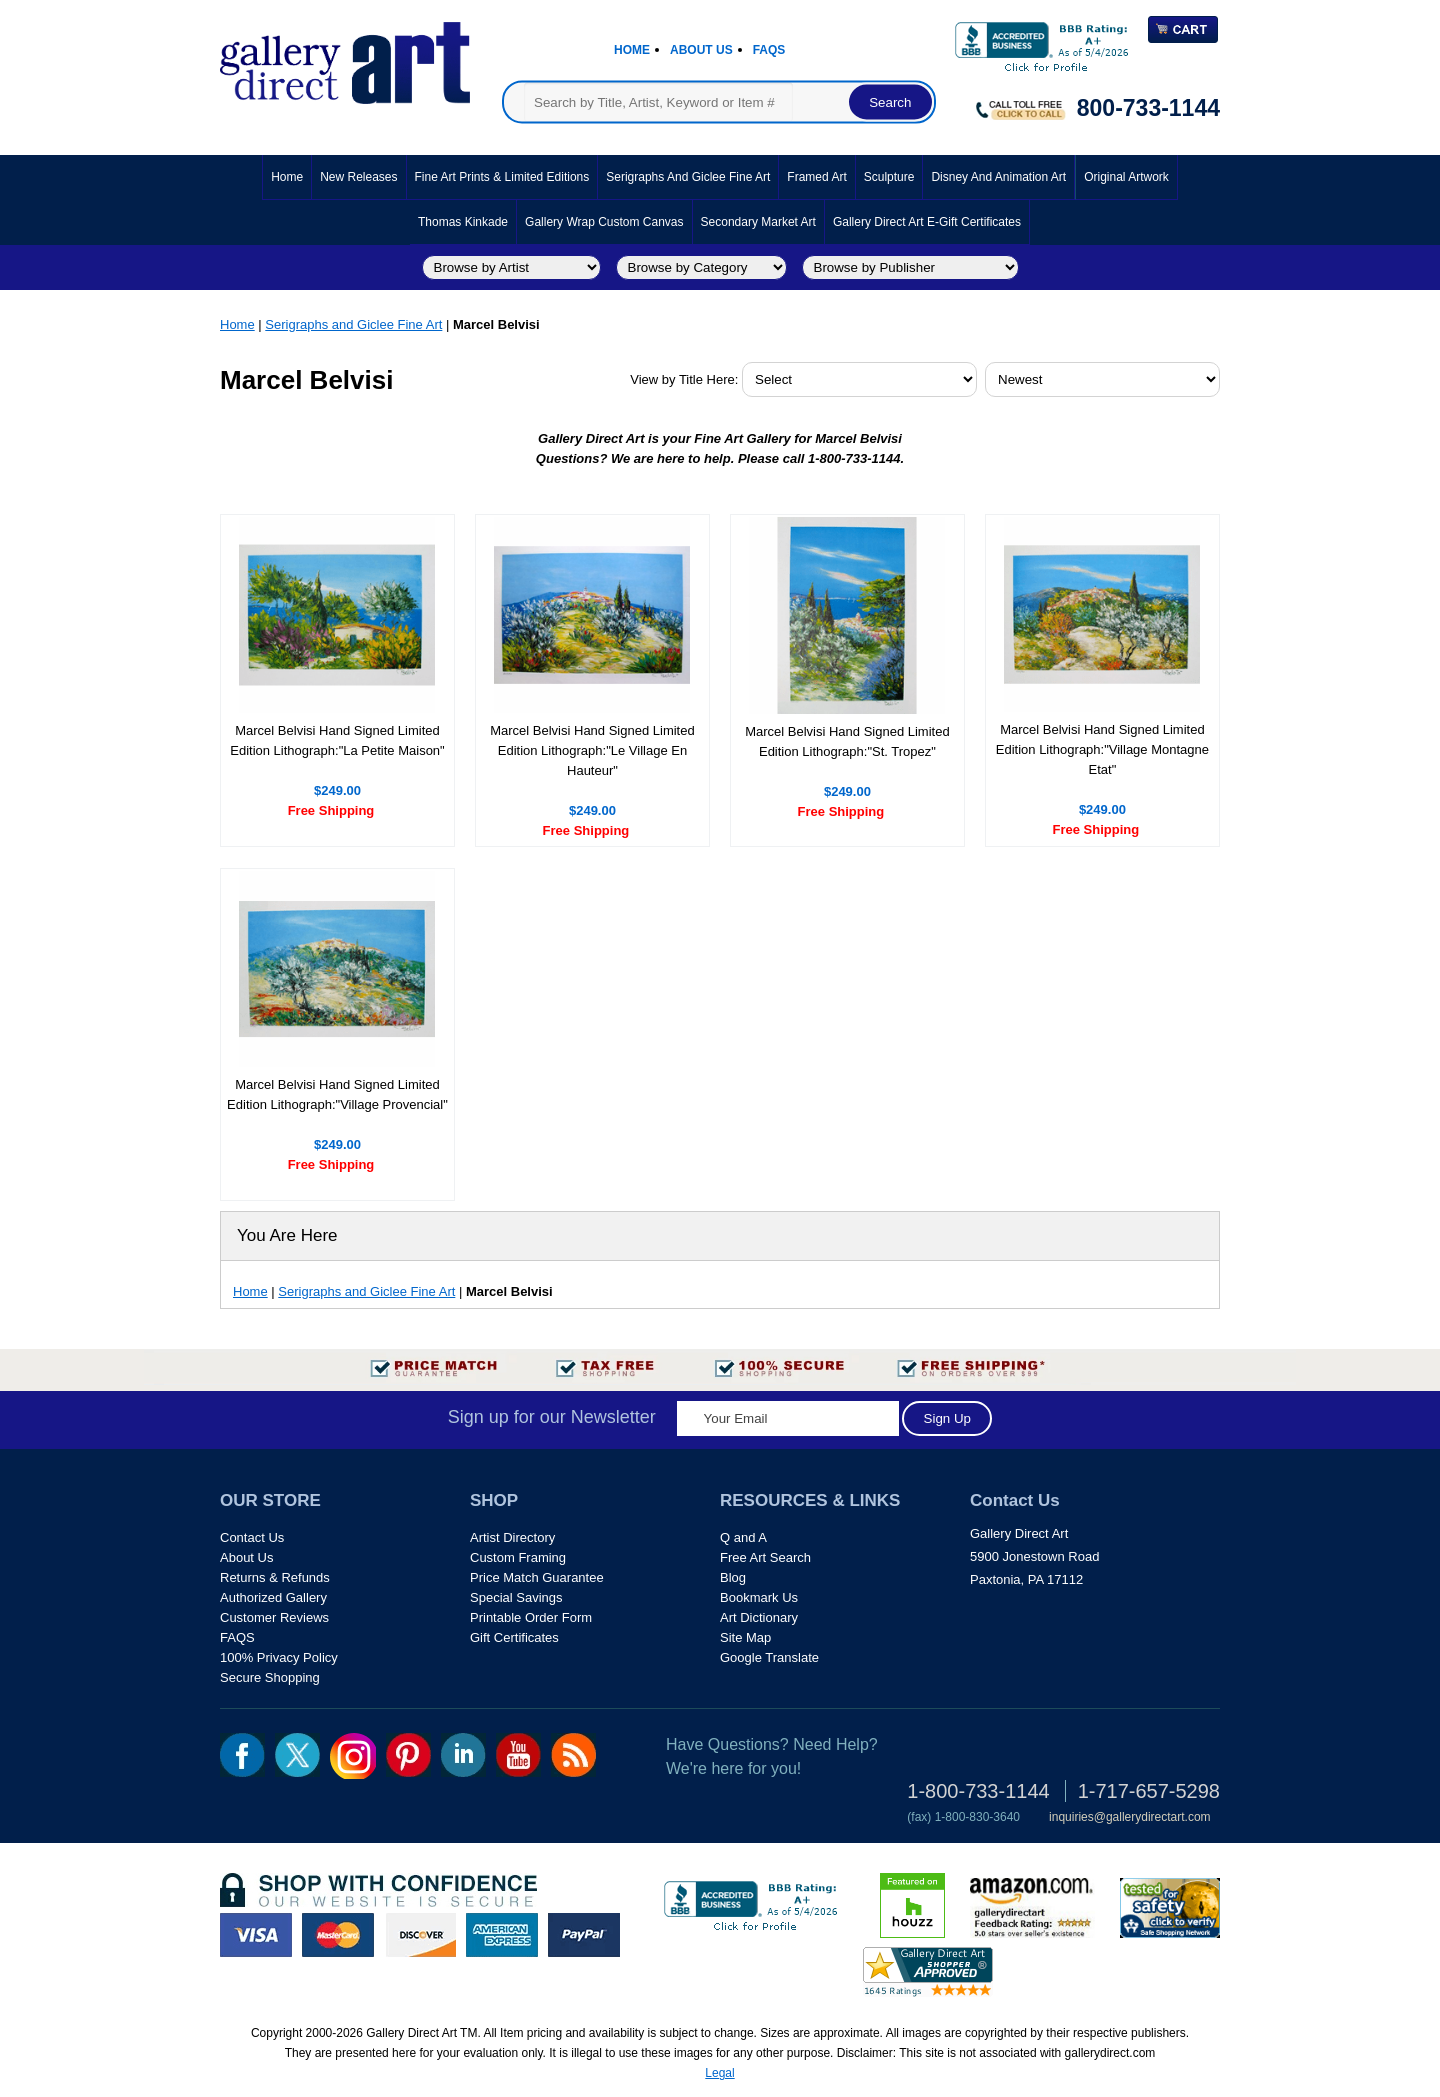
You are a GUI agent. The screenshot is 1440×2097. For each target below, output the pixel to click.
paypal (584, 1935)
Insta (353, 1756)
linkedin (463, 1755)
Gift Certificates (514, 1637)
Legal (719, 2073)
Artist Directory (512, 1537)
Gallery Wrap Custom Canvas (604, 222)
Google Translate (769, 1657)
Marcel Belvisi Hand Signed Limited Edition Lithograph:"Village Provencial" (337, 1094)
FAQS (237, 1637)
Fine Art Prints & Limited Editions (502, 177)
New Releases (358, 177)
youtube (518, 1755)
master (338, 1935)
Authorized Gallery (273, 1597)
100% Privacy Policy (279, 1657)
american (502, 1935)
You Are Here (287, 1235)
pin (408, 1755)
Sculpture (889, 177)
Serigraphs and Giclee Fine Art (688, 177)
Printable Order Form (531, 1617)
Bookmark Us (759, 1597)
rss (573, 1755)
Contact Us (252, 1537)
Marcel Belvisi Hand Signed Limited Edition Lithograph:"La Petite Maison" (337, 740)
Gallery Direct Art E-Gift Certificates (927, 222)
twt (297, 1755)
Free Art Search (765, 1557)
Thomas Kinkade (463, 222)
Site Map (745, 1637)
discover (420, 1935)
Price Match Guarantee (537, 1577)
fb (242, 1755)
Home (632, 50)
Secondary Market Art (758, 222)
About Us (701, 50)
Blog (733, 1577)
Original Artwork (1126, 177)
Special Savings (516, 1597)
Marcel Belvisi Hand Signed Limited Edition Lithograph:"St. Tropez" (847, 741)
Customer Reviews (274, 1617)
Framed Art (816, 177)
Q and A (743, 1537)
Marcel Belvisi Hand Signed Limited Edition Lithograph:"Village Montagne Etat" (1102, 749)
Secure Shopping (270, 1677)
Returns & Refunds (275, 1577)
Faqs (769, 50)
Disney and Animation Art (998, 177)
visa (256, 1935)
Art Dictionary (759, 1617)
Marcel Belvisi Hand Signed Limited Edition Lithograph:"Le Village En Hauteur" (592, 750)
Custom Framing (518, 1557)
